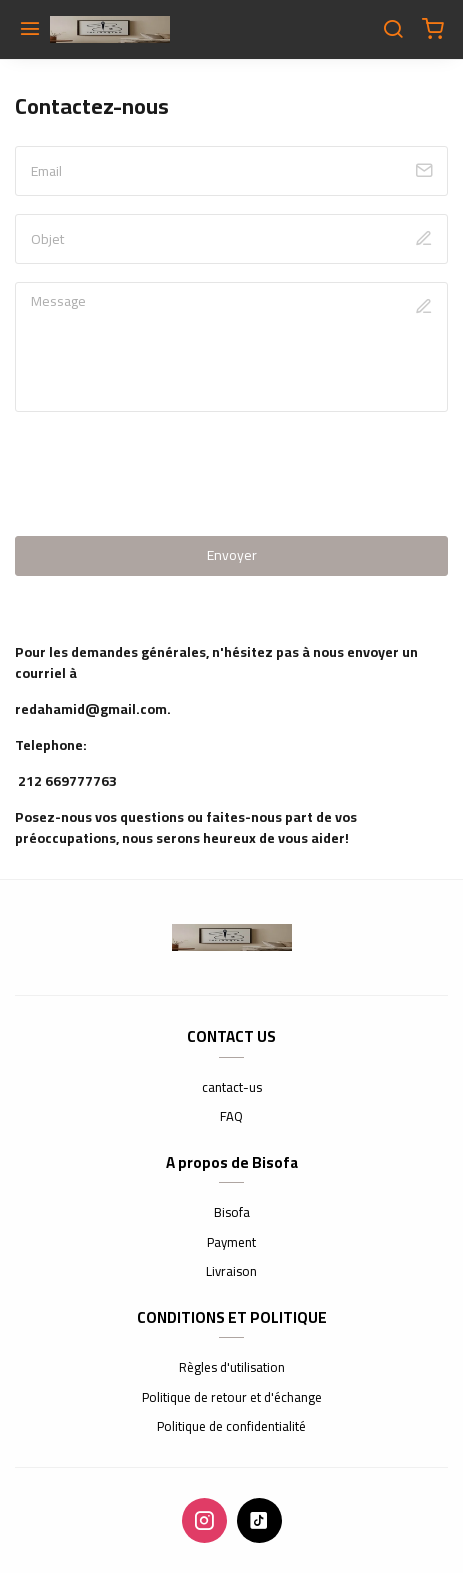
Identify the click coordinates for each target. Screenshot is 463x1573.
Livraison (231, 1272)
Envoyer (232, 555)
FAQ (231, 1117)
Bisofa (232, 1213)
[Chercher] (393, 30)
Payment (231, 1243)
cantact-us (232, 1088)
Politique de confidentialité (231, 1427)
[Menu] (30, 30)
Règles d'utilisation (232, 1368)
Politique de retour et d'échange (232, 1398)
